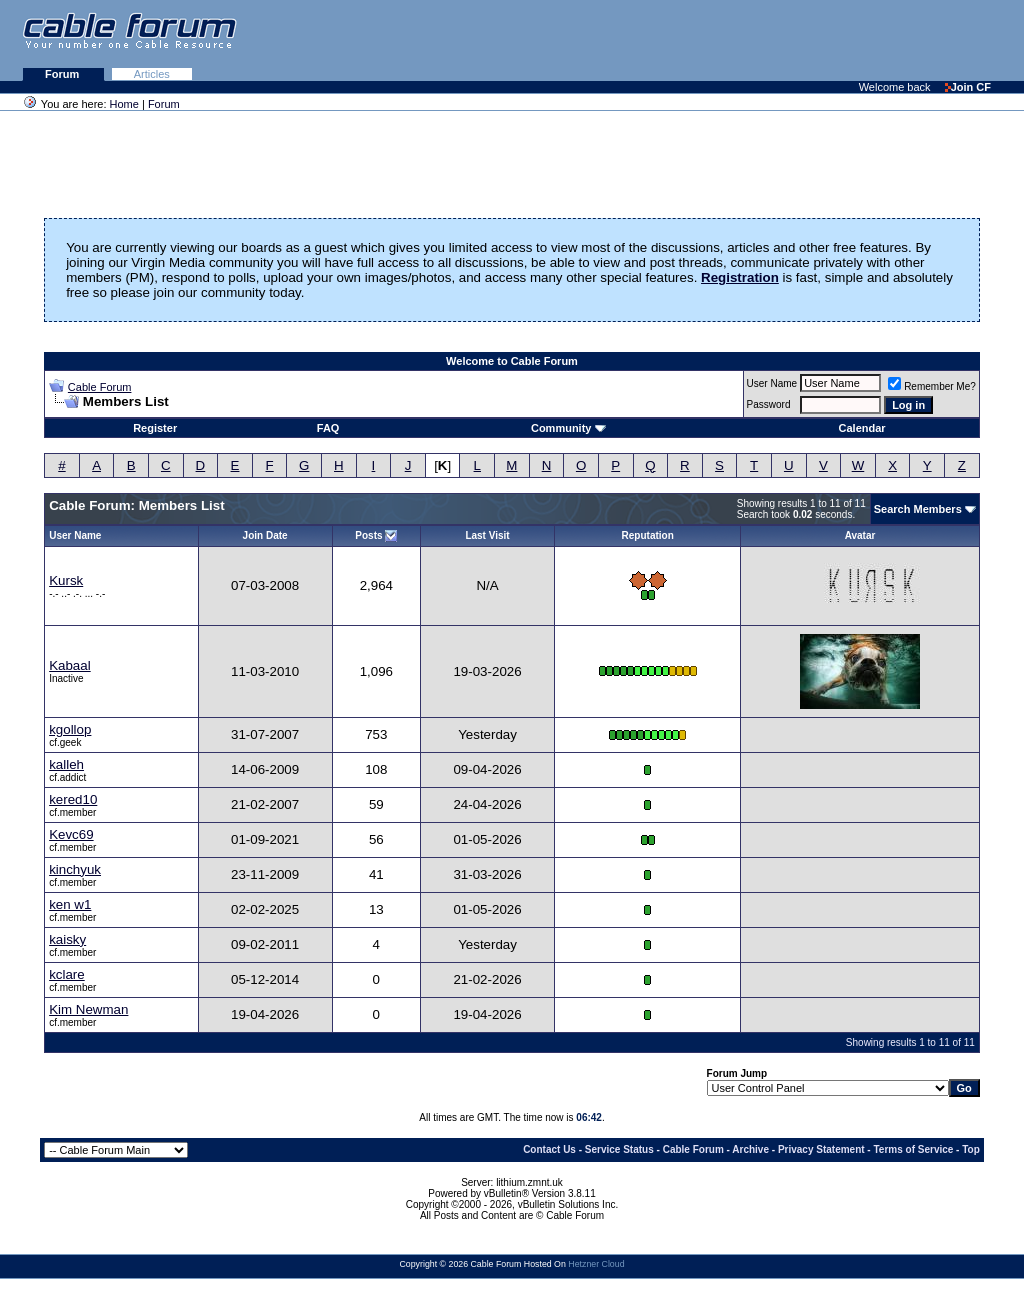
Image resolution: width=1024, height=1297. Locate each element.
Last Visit (487, 535)
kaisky (67, 939)
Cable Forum (100, 387)
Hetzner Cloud (596, 1264)
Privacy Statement (821, 1149)
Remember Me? (932, 386)
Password (769, 404)
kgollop (70, 729)
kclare (67, 974)
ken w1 (70, 904)
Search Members (918, 509)
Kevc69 (71, 834)
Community (568, 428)
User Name (772, 383)
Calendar (862, 428)
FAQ (328, 428)
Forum (63, 74)
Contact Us (549, 1149)
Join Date (265, 535)
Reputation (648, 535)
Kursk (66, 580)
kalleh (66, 764)
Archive (750, 1149)
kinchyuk (75, 869)
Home (124, 104)
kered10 (73, 799)
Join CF (968, 87)
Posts (368, 535)
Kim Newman (88, 1009)
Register (155, 428)
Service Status (619, 1149)
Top (971, 1149)
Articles (152, 74)
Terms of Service (913, 1149)
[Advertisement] (780, 40)
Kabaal (70, 665)
